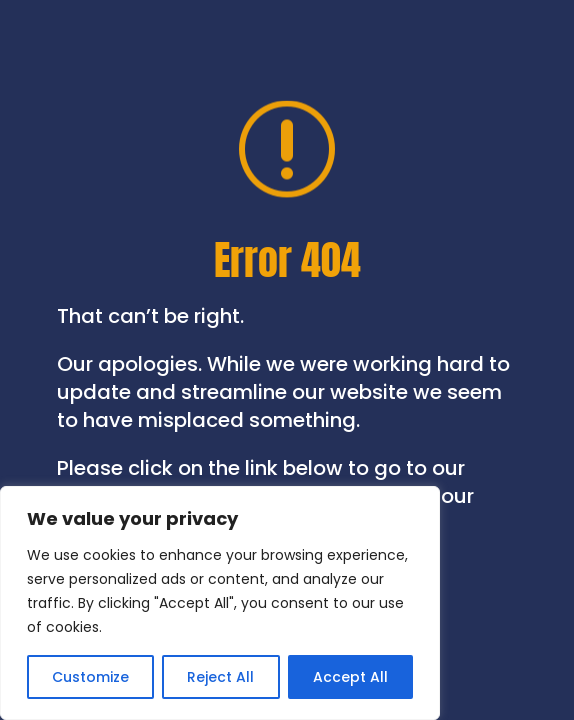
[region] (220, 603)
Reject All (220, 677)
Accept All (350, 677)
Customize (90, 677)
